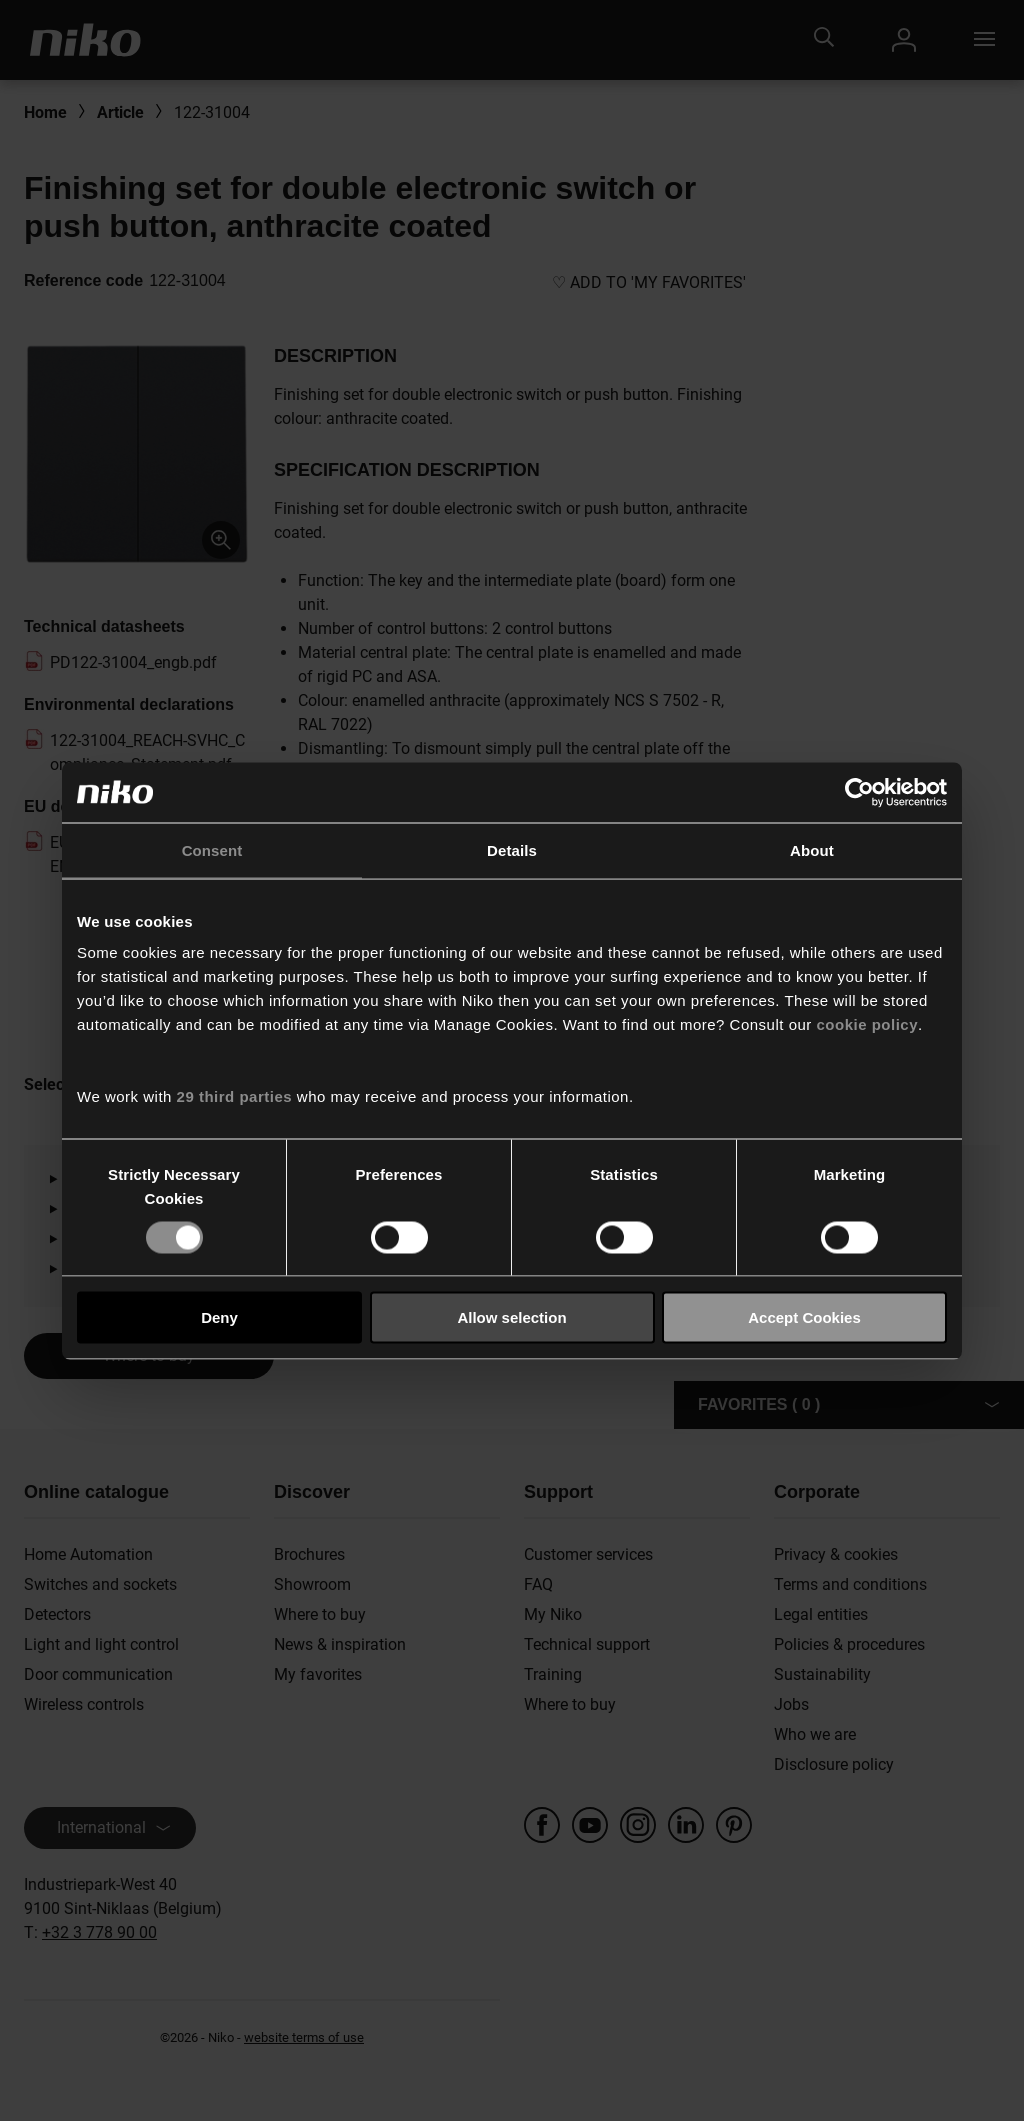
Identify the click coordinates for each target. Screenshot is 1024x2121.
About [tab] (812, 849)
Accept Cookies (804, 1317)
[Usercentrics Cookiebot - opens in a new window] (859, 792)
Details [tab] (512, 849)
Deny (219, 1317)
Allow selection (511, 1317)
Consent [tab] (212, 849)
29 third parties (235, 1096)
